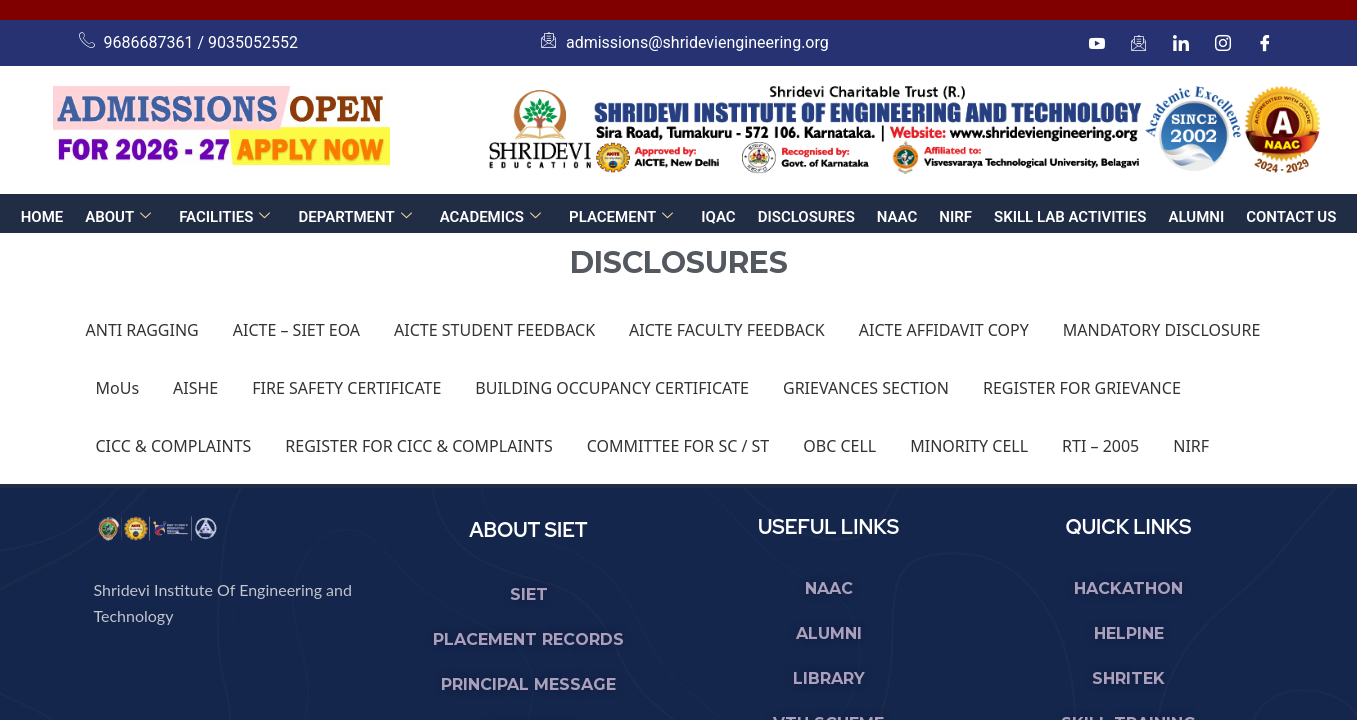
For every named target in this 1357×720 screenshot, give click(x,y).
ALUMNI (1196, 217)
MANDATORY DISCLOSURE (1162, 330)
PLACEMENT (621, 217)
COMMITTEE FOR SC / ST (678, 446)
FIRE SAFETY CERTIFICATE (346, 388)
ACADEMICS (490, 217)
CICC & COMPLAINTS (174, 446)
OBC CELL (839, 446)
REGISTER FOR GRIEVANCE (1082, 388)
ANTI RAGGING (142, 330)
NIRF (955, 217)
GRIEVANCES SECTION (866, 388)
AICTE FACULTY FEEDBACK (727, 330)
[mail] (1139, 43)
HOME (42, 217)
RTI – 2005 (1100, 446)
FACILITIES (224, 217)
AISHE (195, 388)
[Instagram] (1223, 43)
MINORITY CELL (969, 446)
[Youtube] (1097, 43)
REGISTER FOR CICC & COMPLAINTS (418, 446)
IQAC (718, 217)
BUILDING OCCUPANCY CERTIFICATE (612, 388)
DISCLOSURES (806, 217)
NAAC (897, 217)
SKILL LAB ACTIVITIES (1070, 217)
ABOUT (118, 217)
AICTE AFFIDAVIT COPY (944, 330)
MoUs (118, 388)
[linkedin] (1181, 43)
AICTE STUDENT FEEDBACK (494, 330)
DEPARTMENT (354, 217)
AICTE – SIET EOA (296, 330)
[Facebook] (1265, 43)
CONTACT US (1291, 217)
